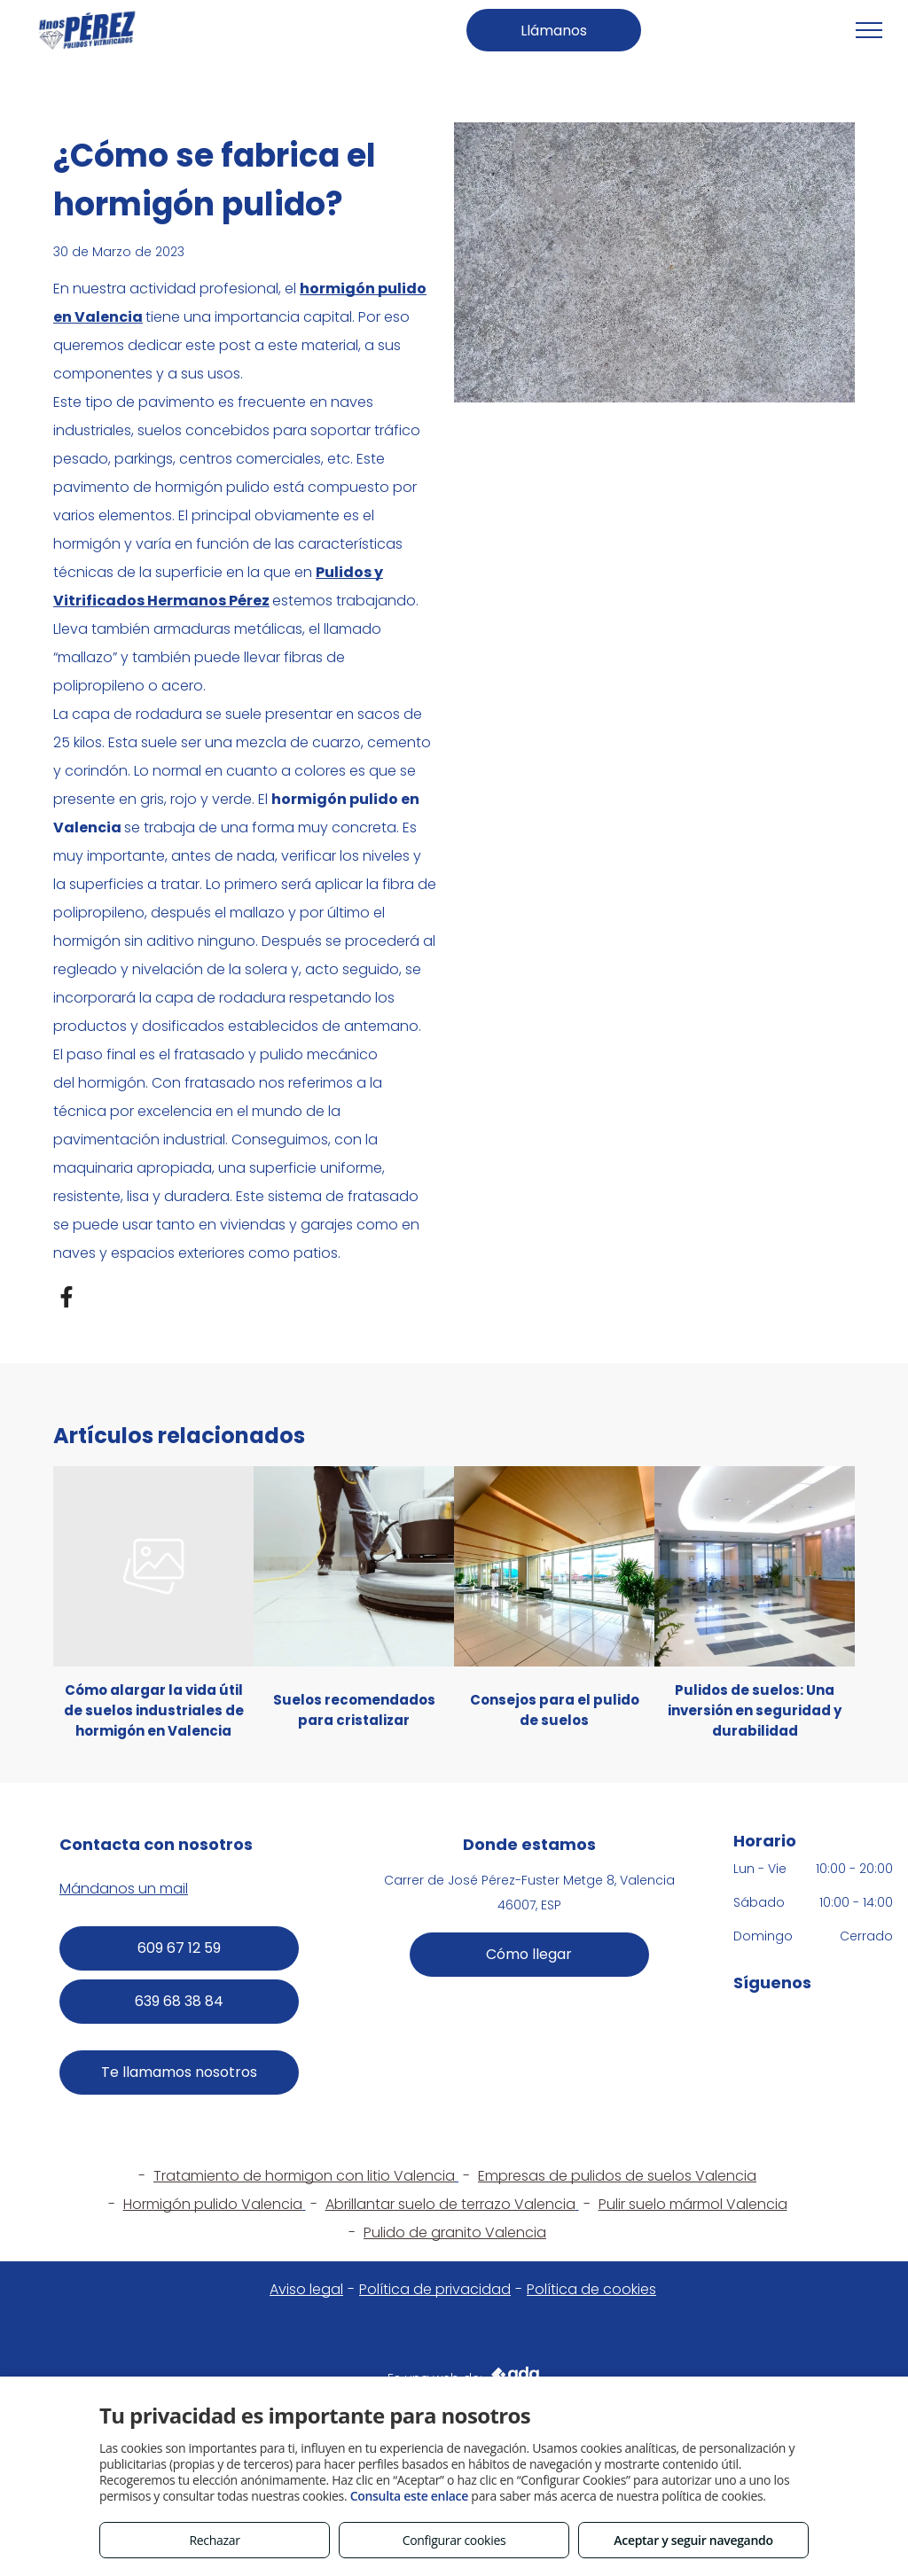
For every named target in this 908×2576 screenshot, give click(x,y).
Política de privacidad (435, 2289)
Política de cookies (591, 2289)
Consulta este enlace (409, 2495)
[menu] (869, 30)
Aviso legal (306, 2289)
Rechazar (214, 2540)
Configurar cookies (454, 2540)
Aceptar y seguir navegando (693, 2540)
